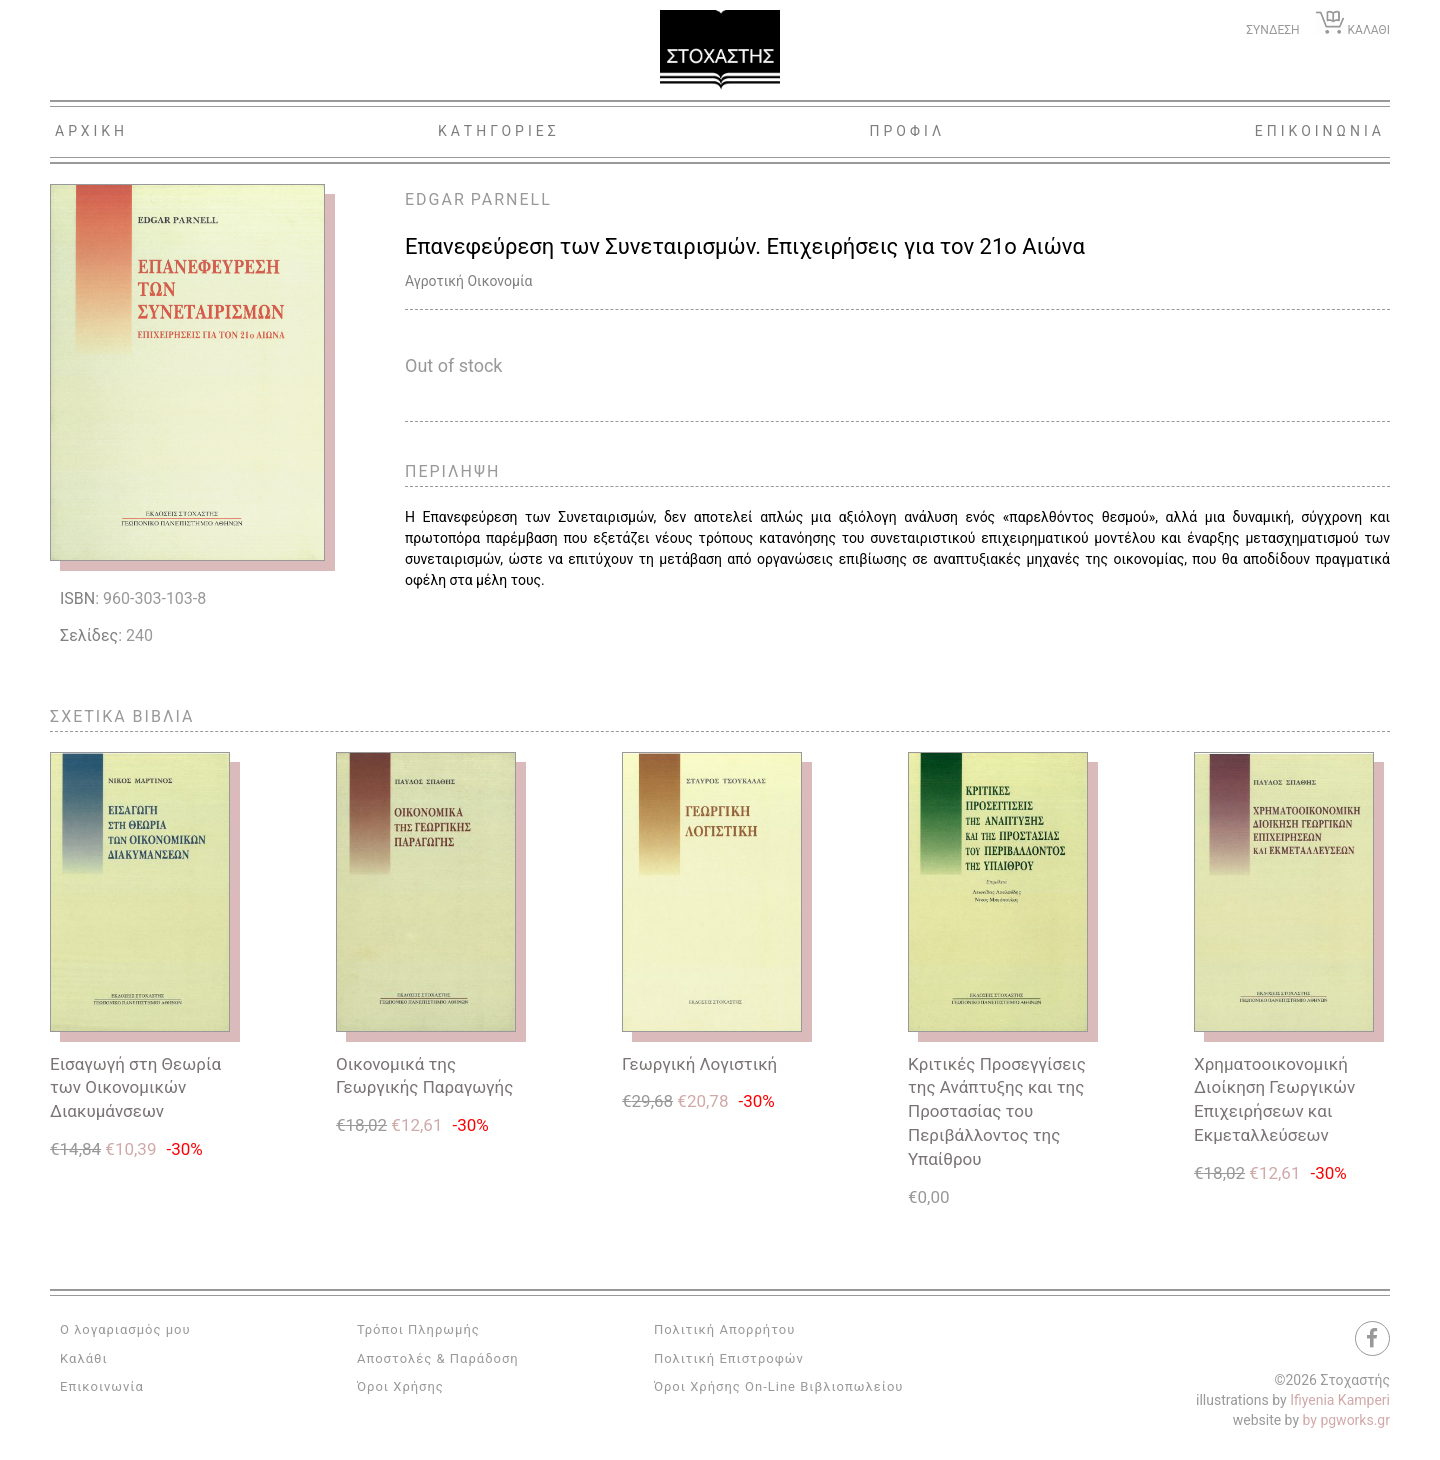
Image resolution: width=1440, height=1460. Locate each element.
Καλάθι (84, 1358)
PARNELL (511, 199)
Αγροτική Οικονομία (468, 281)
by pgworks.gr (1346, 1420)
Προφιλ (907, 131)
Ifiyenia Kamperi (1340, 1400)
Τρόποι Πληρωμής (418, 1329)
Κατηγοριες (499, 131)
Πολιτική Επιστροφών (729, 1358)
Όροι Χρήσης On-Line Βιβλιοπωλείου (779, 1386)
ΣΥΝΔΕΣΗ (1272, 30)
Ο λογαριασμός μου (125, 1329)
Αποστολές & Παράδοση (438, 1358)
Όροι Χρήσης (400, 1386)
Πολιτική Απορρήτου (724, 1329)
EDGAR (435, 199)
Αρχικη (91, 131)
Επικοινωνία (102, 1386)
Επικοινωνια (1320, 131)
